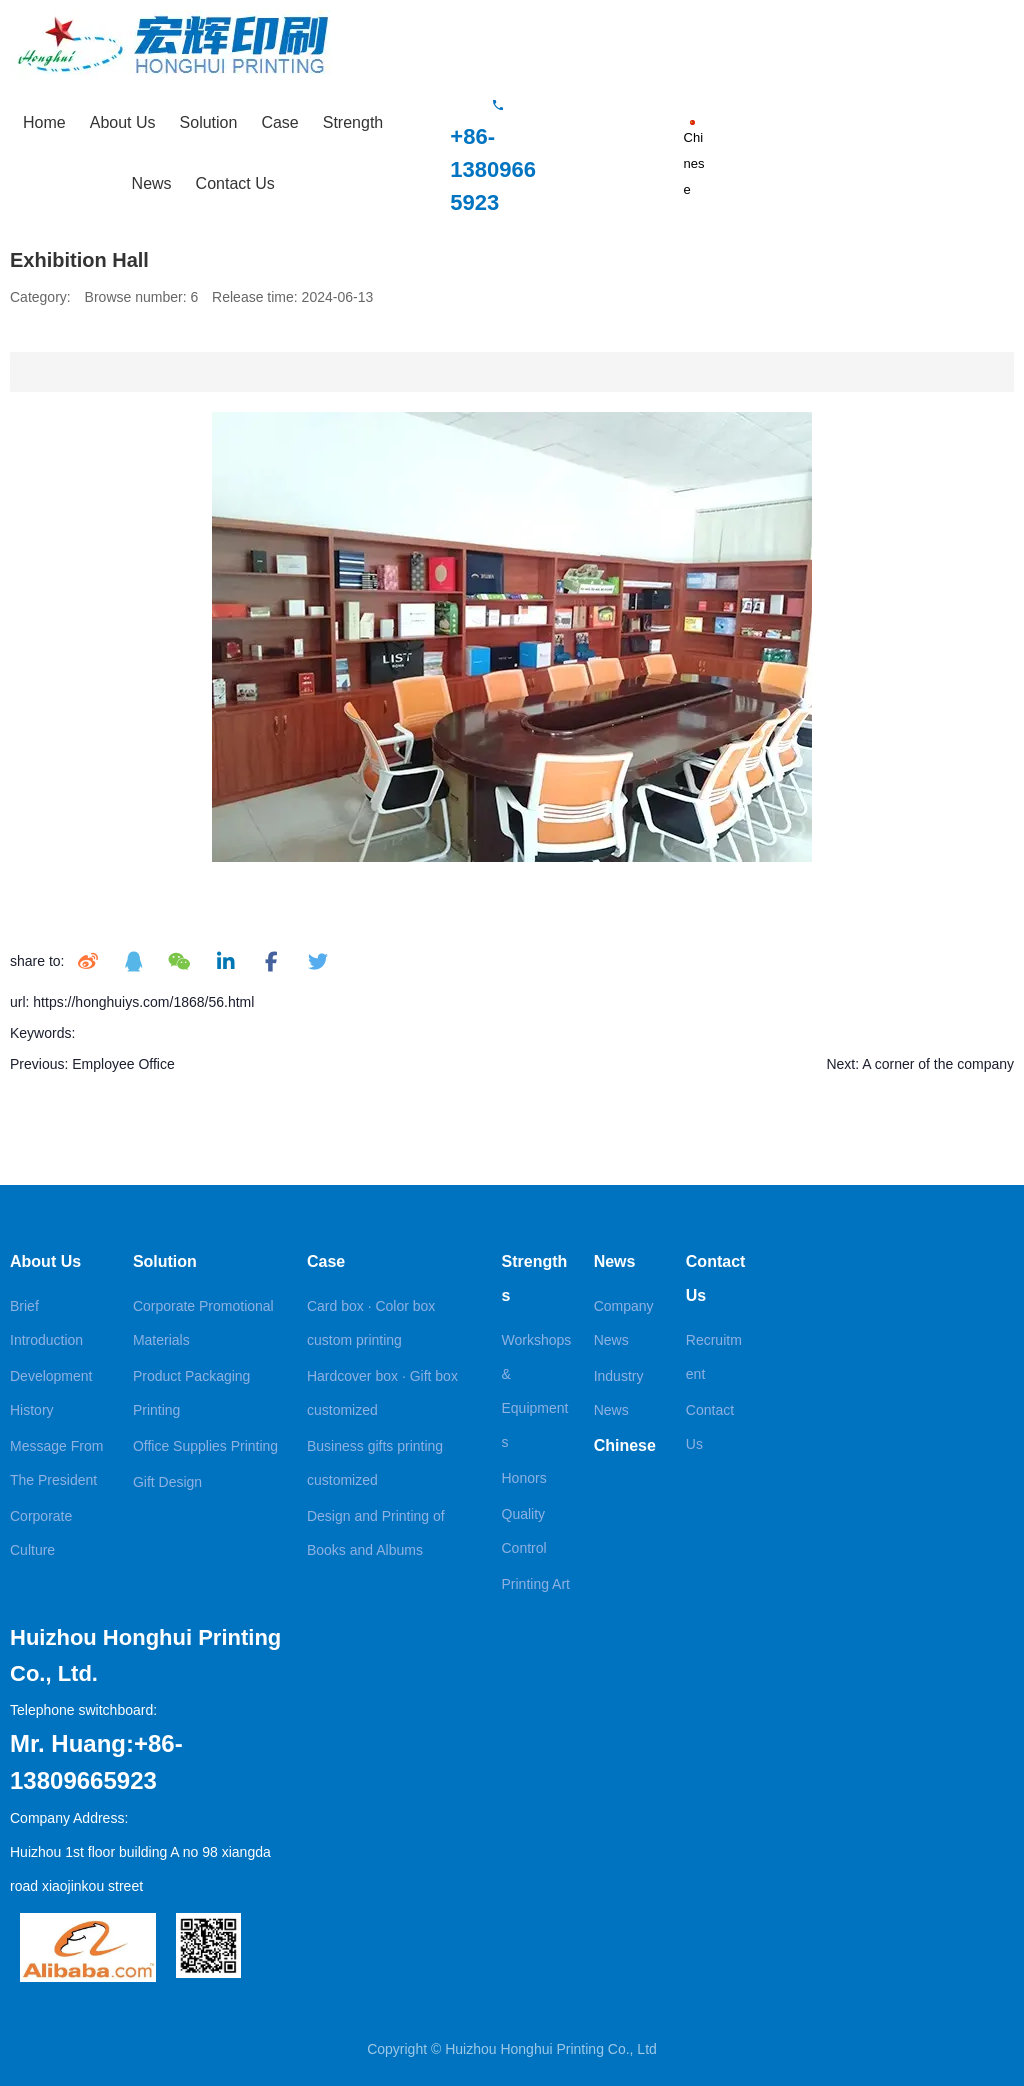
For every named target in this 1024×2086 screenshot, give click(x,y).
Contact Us (235, 183)
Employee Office (123, 1064)
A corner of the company (938, 1064)
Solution (209, 122)
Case (279, 122)
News (152, 183)
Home (44, 122)
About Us (123, 122)
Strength (353, 122)
